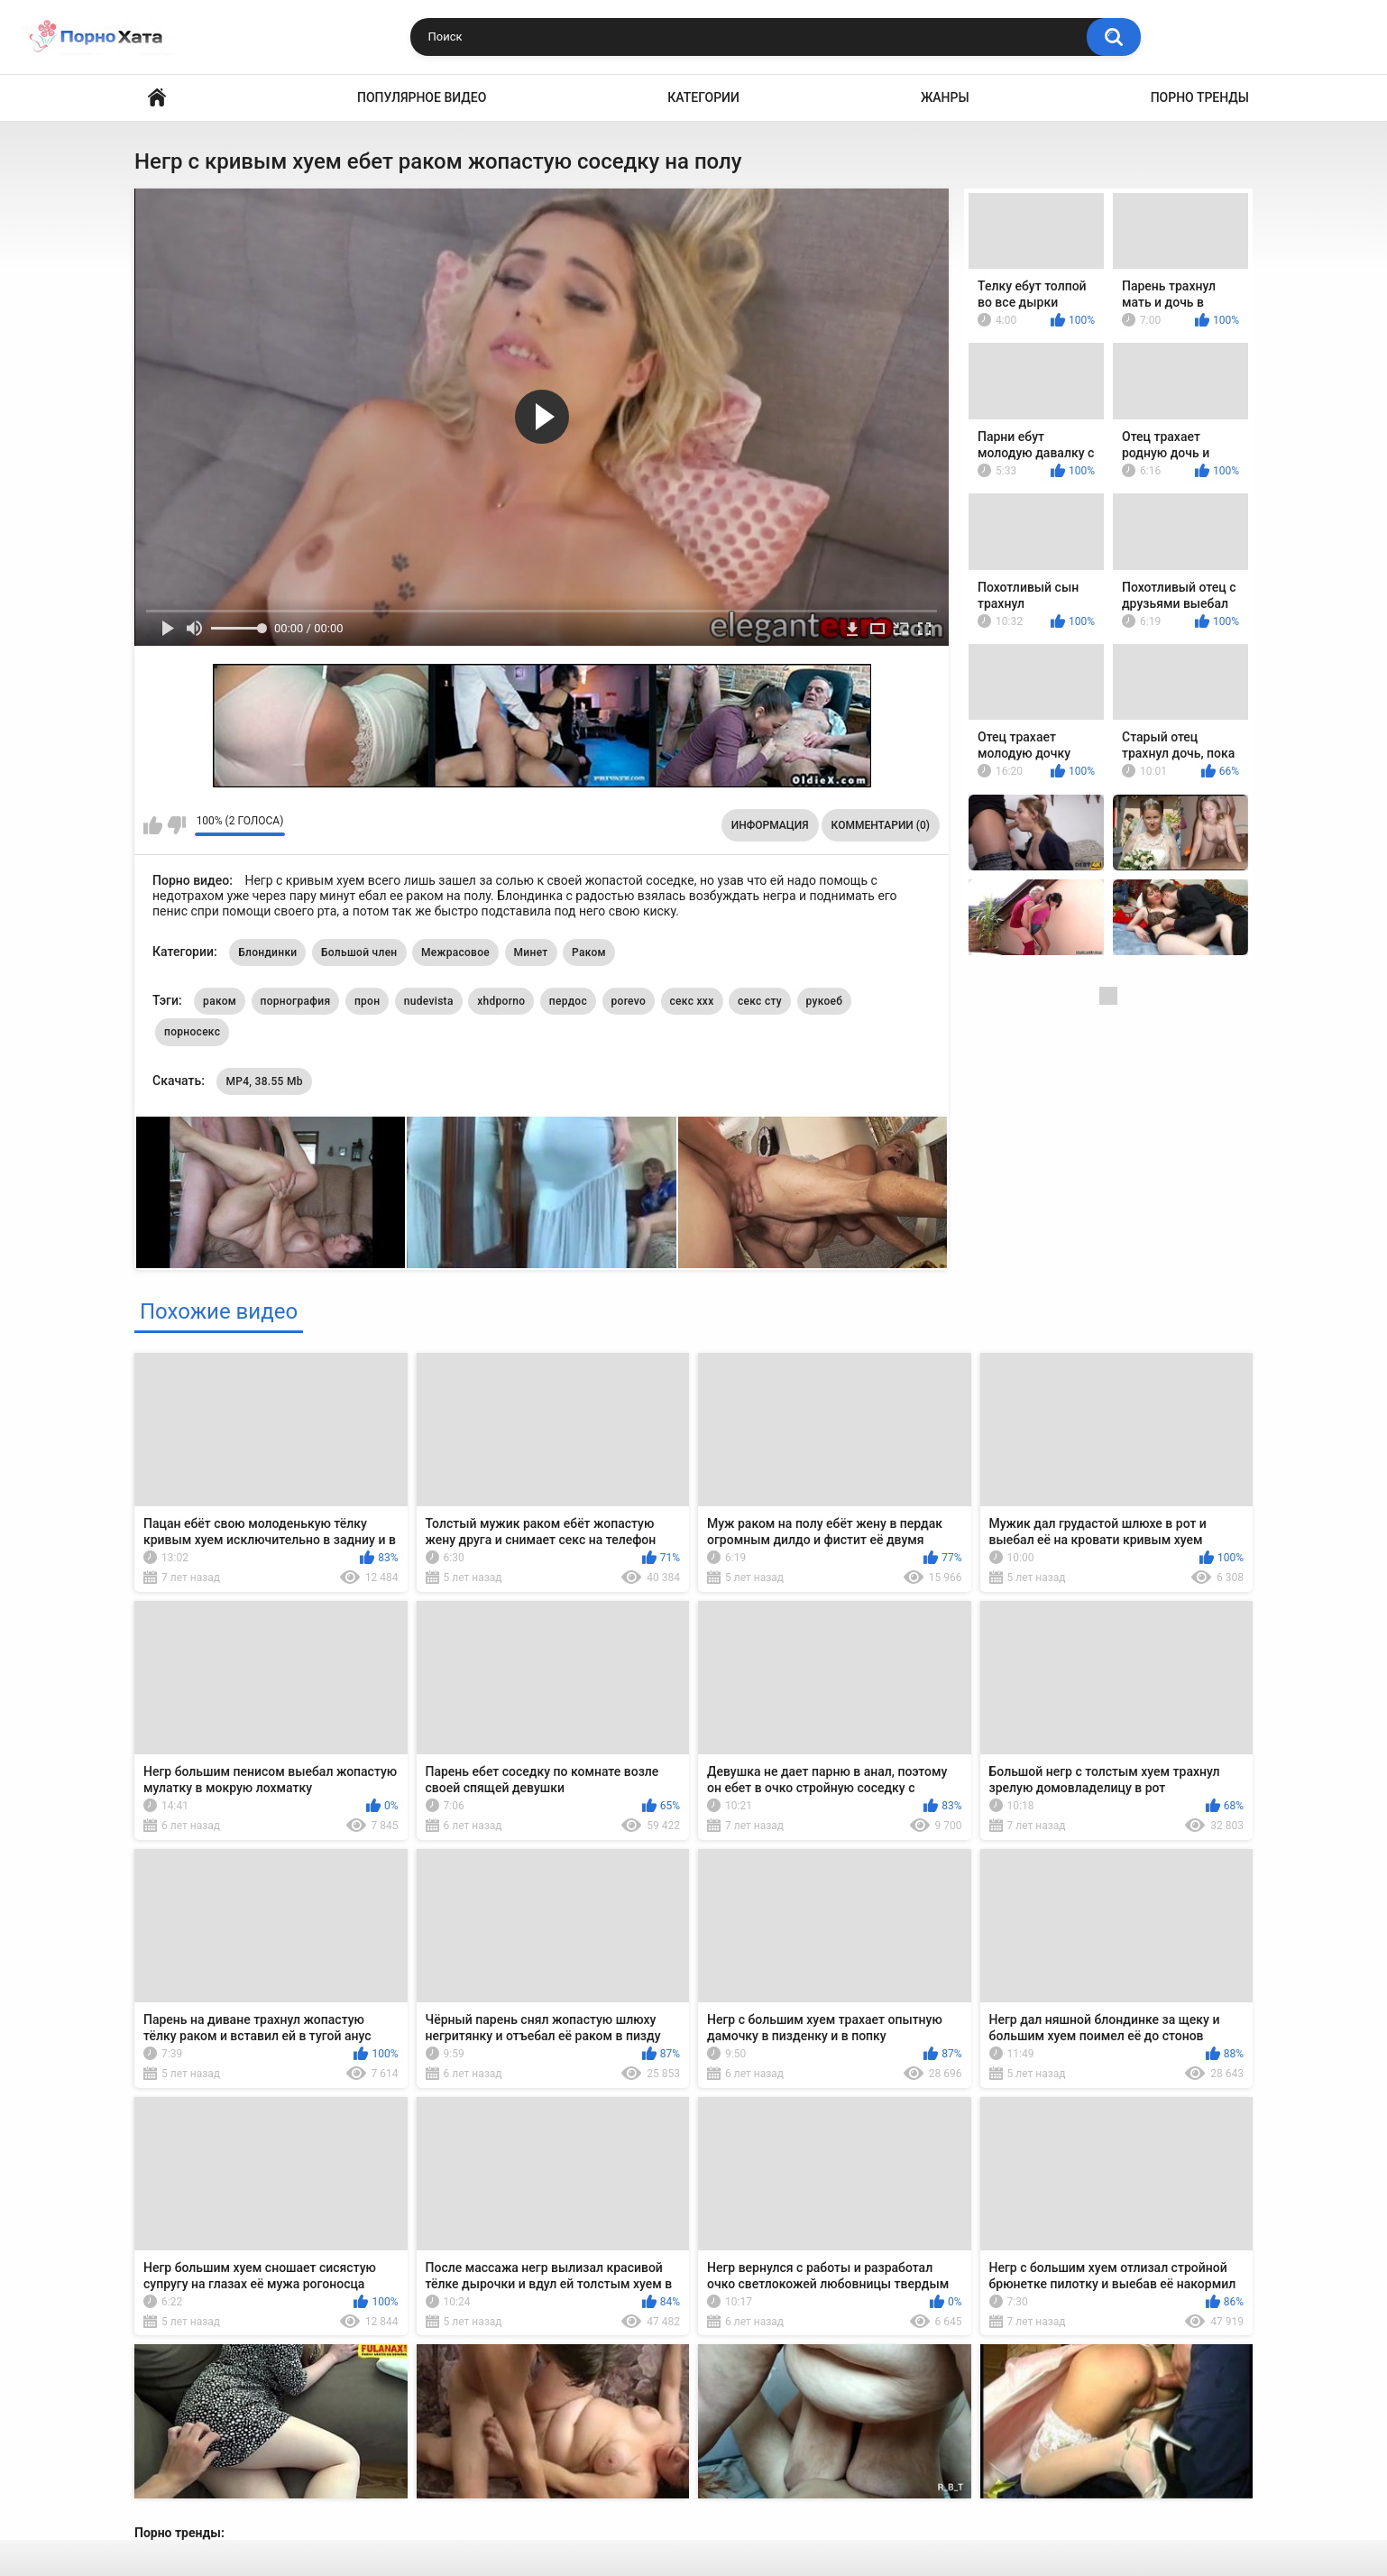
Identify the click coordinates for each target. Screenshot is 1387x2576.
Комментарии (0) (880, 825)
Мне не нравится (176, 825)
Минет (531, 952)
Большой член (359, 952)
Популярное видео (421, 97)
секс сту (760, 1001)
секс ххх (692, 1001)
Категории (703, 97)
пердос (568, 1001)
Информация (770, 825)
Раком (589, 952)
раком (219, 1001)
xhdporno (501, 1001)
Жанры (945, 97)
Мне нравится (152, 825)
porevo (629, 1001)
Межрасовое (455, 952)
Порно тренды (1200, 97)
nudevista (429, 1001)
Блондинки (267, 952)
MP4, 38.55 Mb (263, 1081)
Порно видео (156, 98)
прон (367, 1001)
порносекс (192, 1032)
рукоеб (824, 1001)
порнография (296, 1001)
